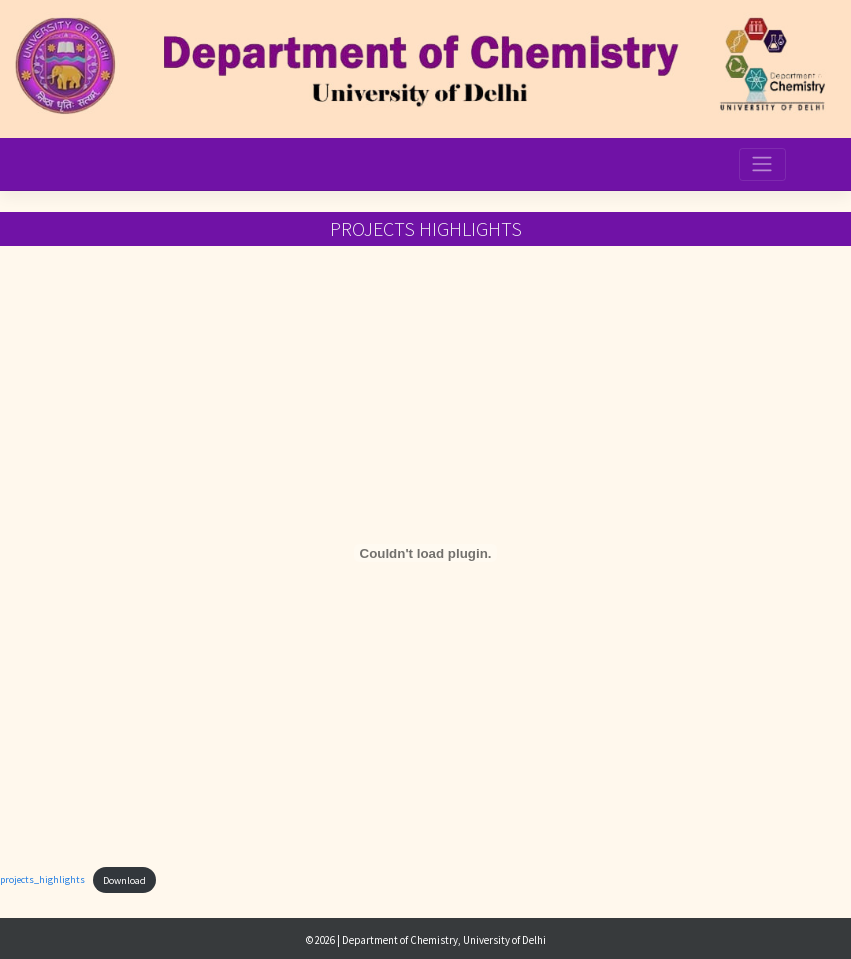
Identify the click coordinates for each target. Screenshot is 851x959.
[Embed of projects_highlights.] (425, 553)
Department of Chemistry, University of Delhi (444, 940)
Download (124, 880)
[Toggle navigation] (762, 164)
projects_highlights (42, 880)
